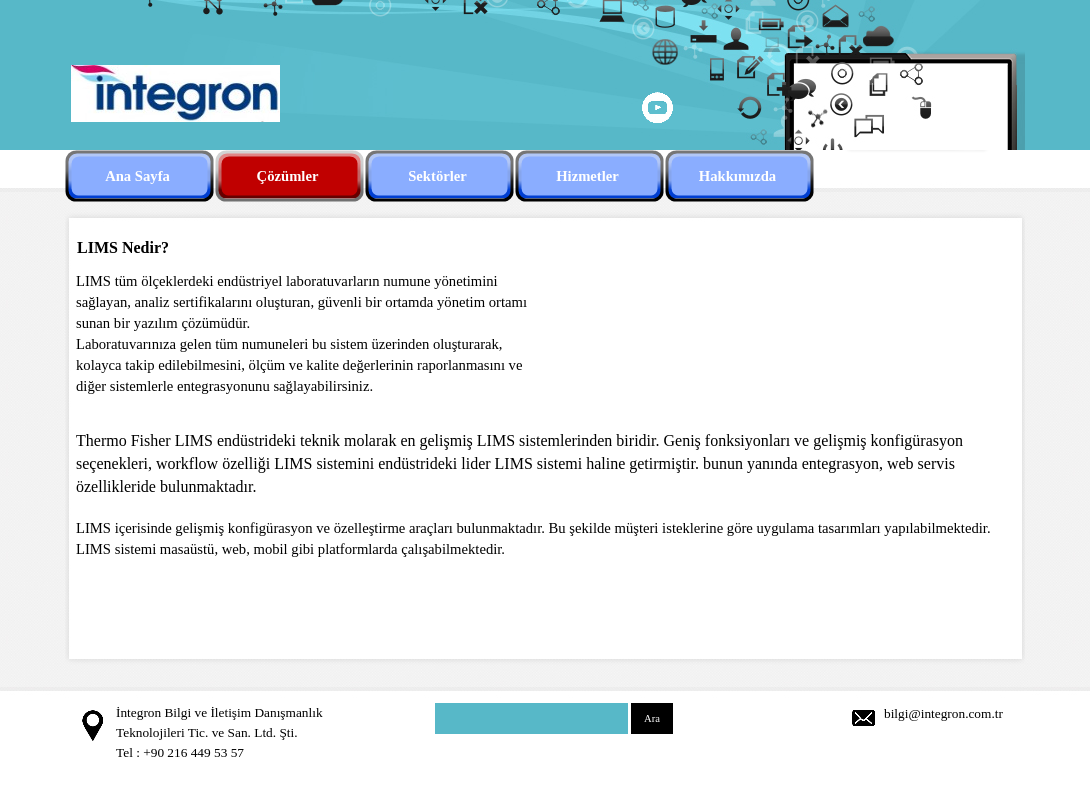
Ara (652, 718)
